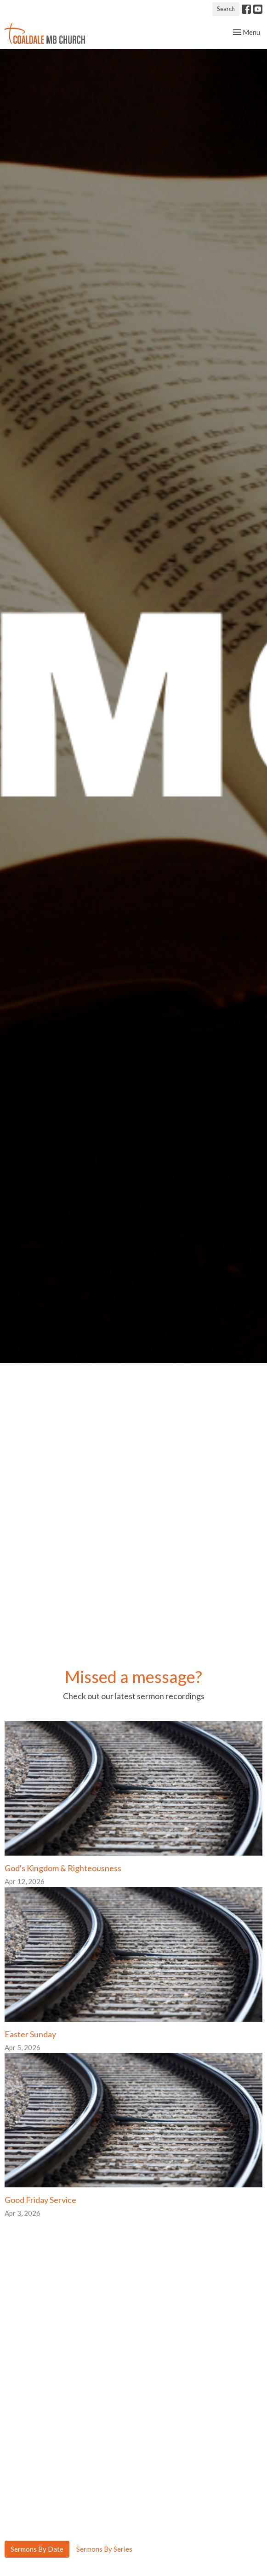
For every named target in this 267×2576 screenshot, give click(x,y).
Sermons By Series (104, 2549)
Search (226, 8)
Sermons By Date (37, 2549)
